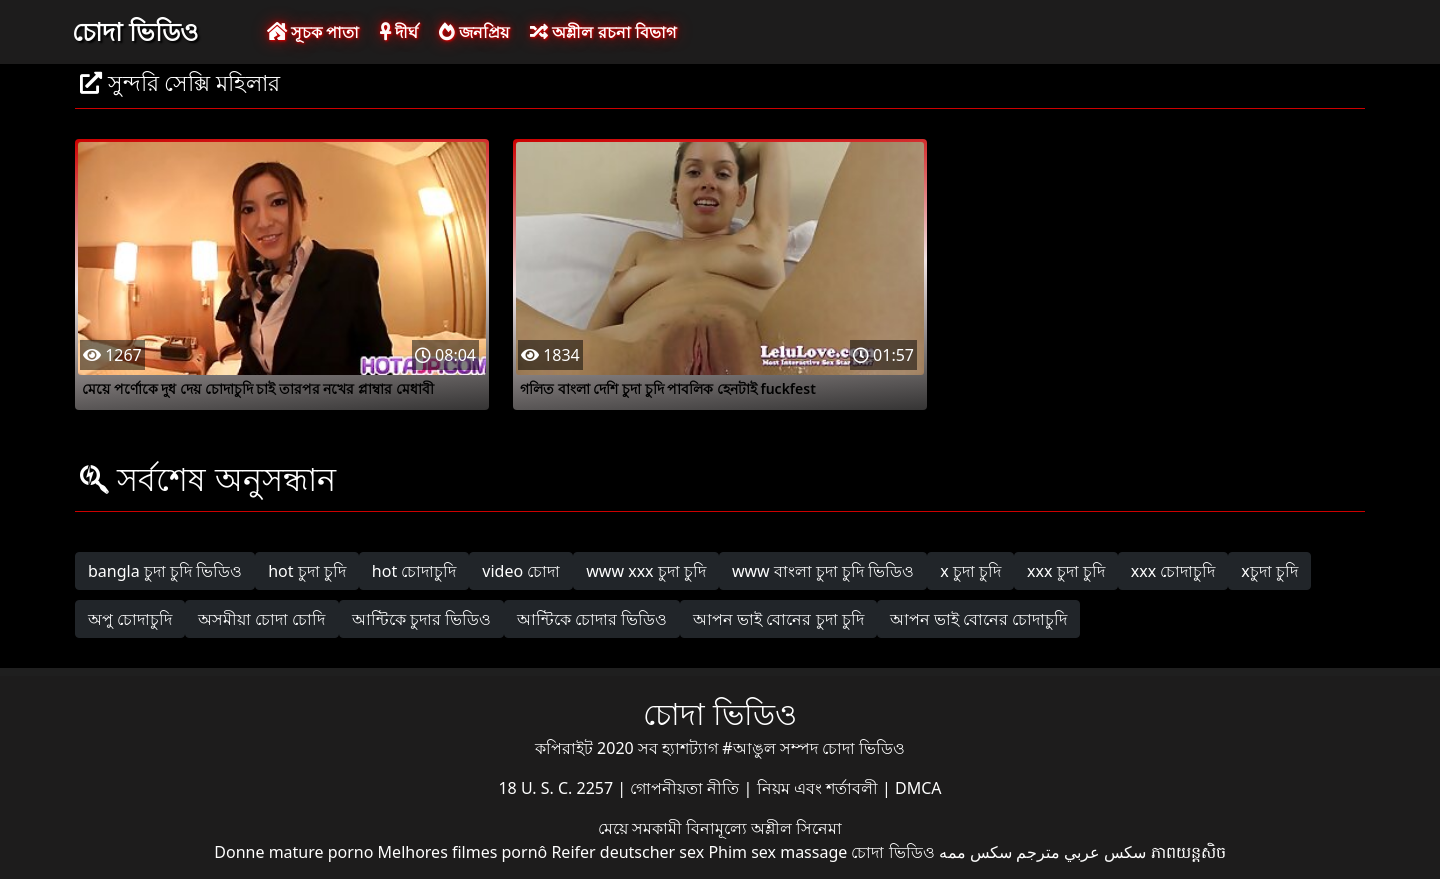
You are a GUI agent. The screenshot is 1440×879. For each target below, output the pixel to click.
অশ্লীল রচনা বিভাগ (602, 32)
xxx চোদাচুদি (1173, 571)
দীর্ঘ (399, 32)
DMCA (918, 788)
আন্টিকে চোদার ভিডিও (592, 619)
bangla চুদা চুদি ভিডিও (165, 571)
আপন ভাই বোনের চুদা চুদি (778, 619)
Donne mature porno (293, 852)
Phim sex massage (777, 852)
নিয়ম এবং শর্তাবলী (819, 788)
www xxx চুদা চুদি (646, 571)
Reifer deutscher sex (627, 852)
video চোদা (521, 571)
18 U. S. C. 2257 (557, 788)
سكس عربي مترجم (1081, 852)
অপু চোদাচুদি (130, 619)
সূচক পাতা (313, 32)
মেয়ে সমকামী (642, 828)
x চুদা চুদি (970, 571)
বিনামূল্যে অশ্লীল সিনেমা (764, 828)
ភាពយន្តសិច (1188, 852)
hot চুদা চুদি (307, 571)
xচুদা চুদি (1269, 571)
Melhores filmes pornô (463, 852)
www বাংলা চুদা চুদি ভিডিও (823, 571)
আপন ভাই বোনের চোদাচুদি (978, 619)
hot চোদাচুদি (414, 571)
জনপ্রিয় (474, 32)
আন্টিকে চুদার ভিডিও (421, 619)
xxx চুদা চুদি (1066, 571)
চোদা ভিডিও (135, 31)
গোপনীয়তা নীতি (686, 788)
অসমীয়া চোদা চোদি (261, 619)
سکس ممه (975, 852)
